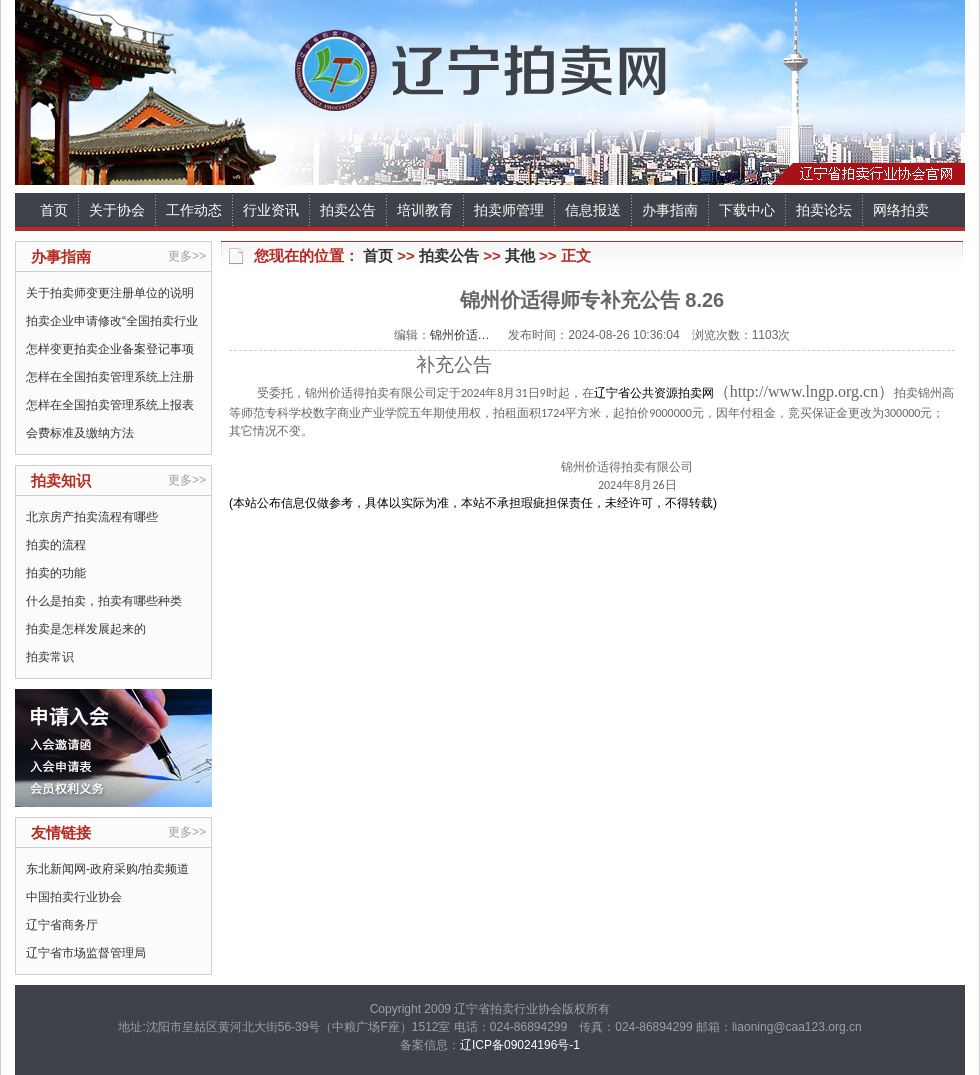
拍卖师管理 (509, 210)
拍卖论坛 (824, 210)
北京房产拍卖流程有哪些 (92, 517)
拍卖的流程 (56, 545)
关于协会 (117, 210)
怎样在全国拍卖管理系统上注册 (110, 377)
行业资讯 (271, 210)
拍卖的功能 (56, 573)
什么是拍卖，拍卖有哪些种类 (104, 601)
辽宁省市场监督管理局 (86, 953)
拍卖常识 (50, 657)
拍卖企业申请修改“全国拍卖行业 (112, 321)
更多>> (187, 256)
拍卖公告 (348, 210)
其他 (520, 255)
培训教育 (425, 210)
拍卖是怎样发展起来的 (86, 629)
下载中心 (747, 210)
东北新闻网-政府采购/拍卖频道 (107, 869)
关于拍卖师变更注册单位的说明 (110, 293)
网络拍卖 (901, 210)
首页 (54, 210)
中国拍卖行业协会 (74, 897)
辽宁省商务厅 (62, 925)
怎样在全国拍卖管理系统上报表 (110, 405)
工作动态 (194, 210)
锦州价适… (460, 335)
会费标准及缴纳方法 (80, 433)
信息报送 (593, 210)
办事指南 (670, 210)
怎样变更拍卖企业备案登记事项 (110, 349)
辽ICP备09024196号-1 (520, 1045)
